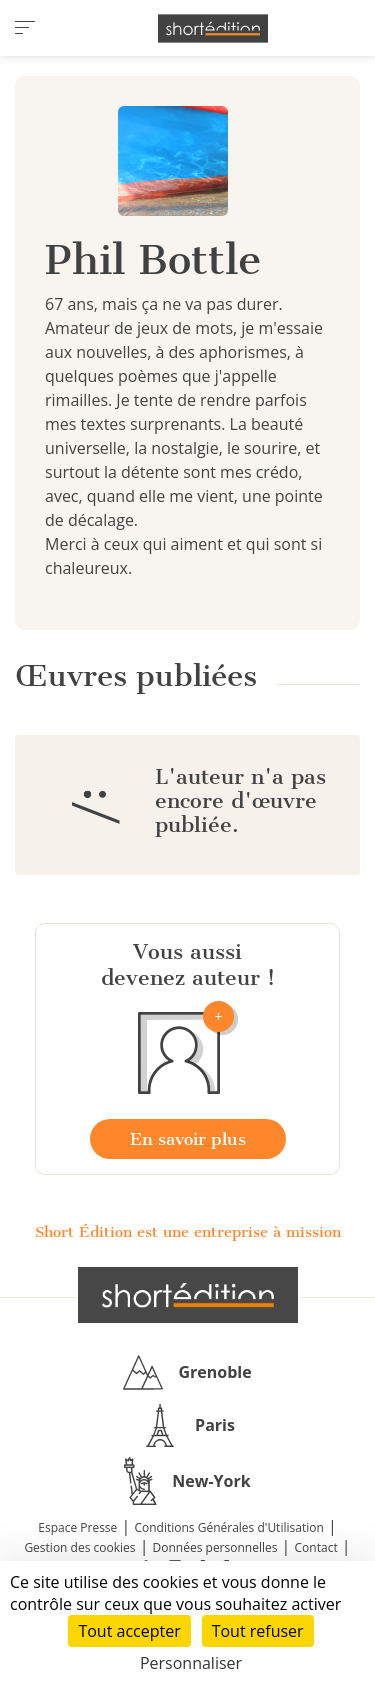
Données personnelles (215, 1547)
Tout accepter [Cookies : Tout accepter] (129, 1631)
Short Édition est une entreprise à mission (188, 1232)
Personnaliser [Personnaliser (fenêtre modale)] (191, 1663)
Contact (316, 1547)
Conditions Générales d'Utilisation (228, 1527)
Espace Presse (77, 1527)
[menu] (25, 28)
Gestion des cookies (79, 1547)
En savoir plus (188, 1139)
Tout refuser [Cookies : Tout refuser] (258, 1631)
